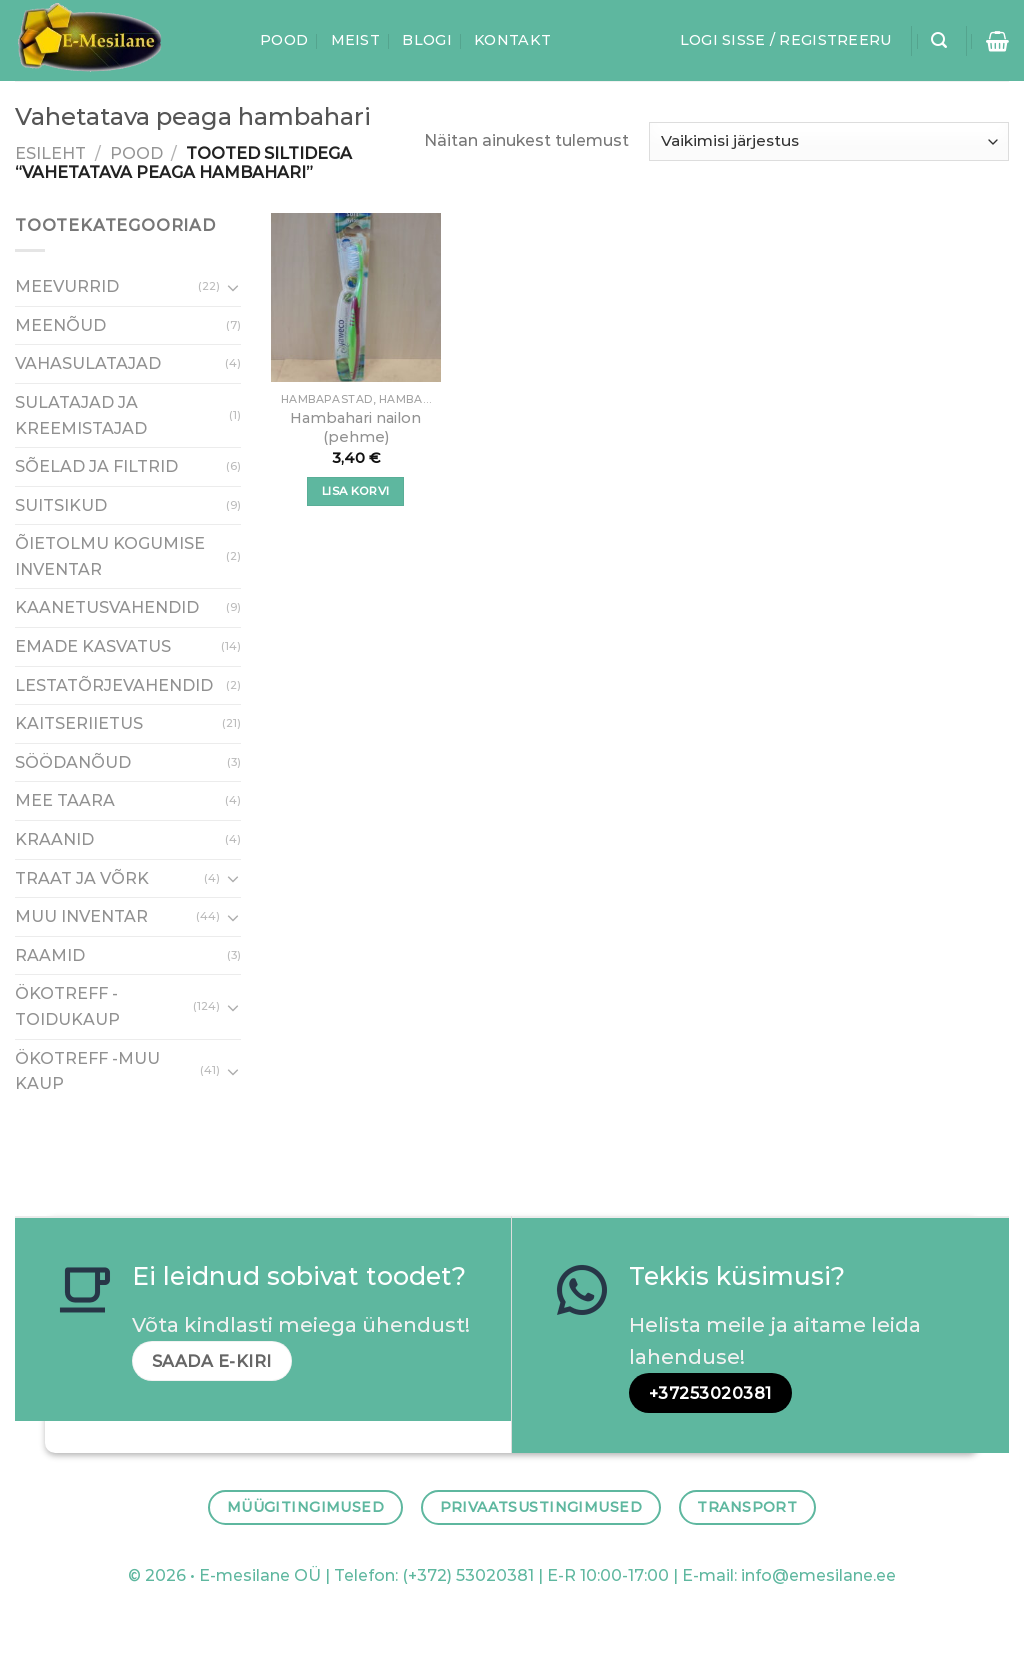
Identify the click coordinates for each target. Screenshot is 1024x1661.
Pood (284, 40)
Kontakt (512, 40)
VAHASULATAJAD (88, 363)
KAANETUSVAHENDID (107, 607)
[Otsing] (939, 40)
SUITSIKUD (61, 504)
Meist (355, 40)
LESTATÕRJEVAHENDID (114, 684)
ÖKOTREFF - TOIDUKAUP (67, 1006)
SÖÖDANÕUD (73, 761)
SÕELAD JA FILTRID (96, 466)
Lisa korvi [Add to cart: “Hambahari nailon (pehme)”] (355, 491)
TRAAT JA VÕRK (82, 877)
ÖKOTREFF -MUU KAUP (87, 1070)
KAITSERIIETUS (79, 723)
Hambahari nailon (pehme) (355, 427)
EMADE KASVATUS (93, 646)
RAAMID (50, 954)
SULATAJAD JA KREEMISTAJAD (81, 414)
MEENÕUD (60, 324)
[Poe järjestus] (829, 141)
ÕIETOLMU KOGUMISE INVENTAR (110, 556)
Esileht (50, 153)
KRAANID (54, 839)
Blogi (426, 40)
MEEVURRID (67, 286)
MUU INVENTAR (81, 916)
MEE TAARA (65, 800)
